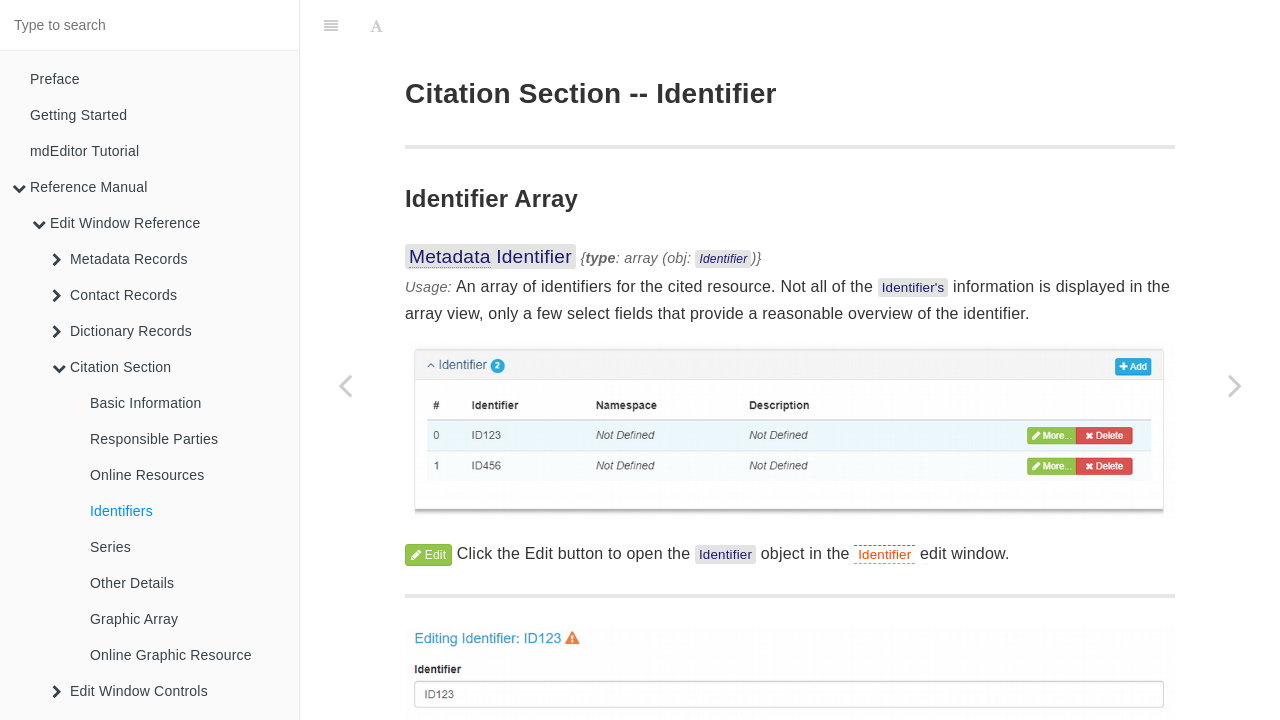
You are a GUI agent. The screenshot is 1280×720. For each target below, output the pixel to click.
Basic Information (146, 403)
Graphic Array (134, 619)
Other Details (132, 583)
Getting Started (78, 115)
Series (110, 547)
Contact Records (114, 295)
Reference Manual (80, 187)
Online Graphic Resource (171, 655)
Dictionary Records (122, 331)
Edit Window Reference (116, 223)
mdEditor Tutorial (84, 151)
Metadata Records (120, 259)
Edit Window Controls (130, 691)
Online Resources (147, 475)
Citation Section (111, 367)
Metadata (450, 206)
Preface (55, 79)
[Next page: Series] (1235, 385)
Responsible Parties (154, 439)
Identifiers (121, 511)
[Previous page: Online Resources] (345, 385)
